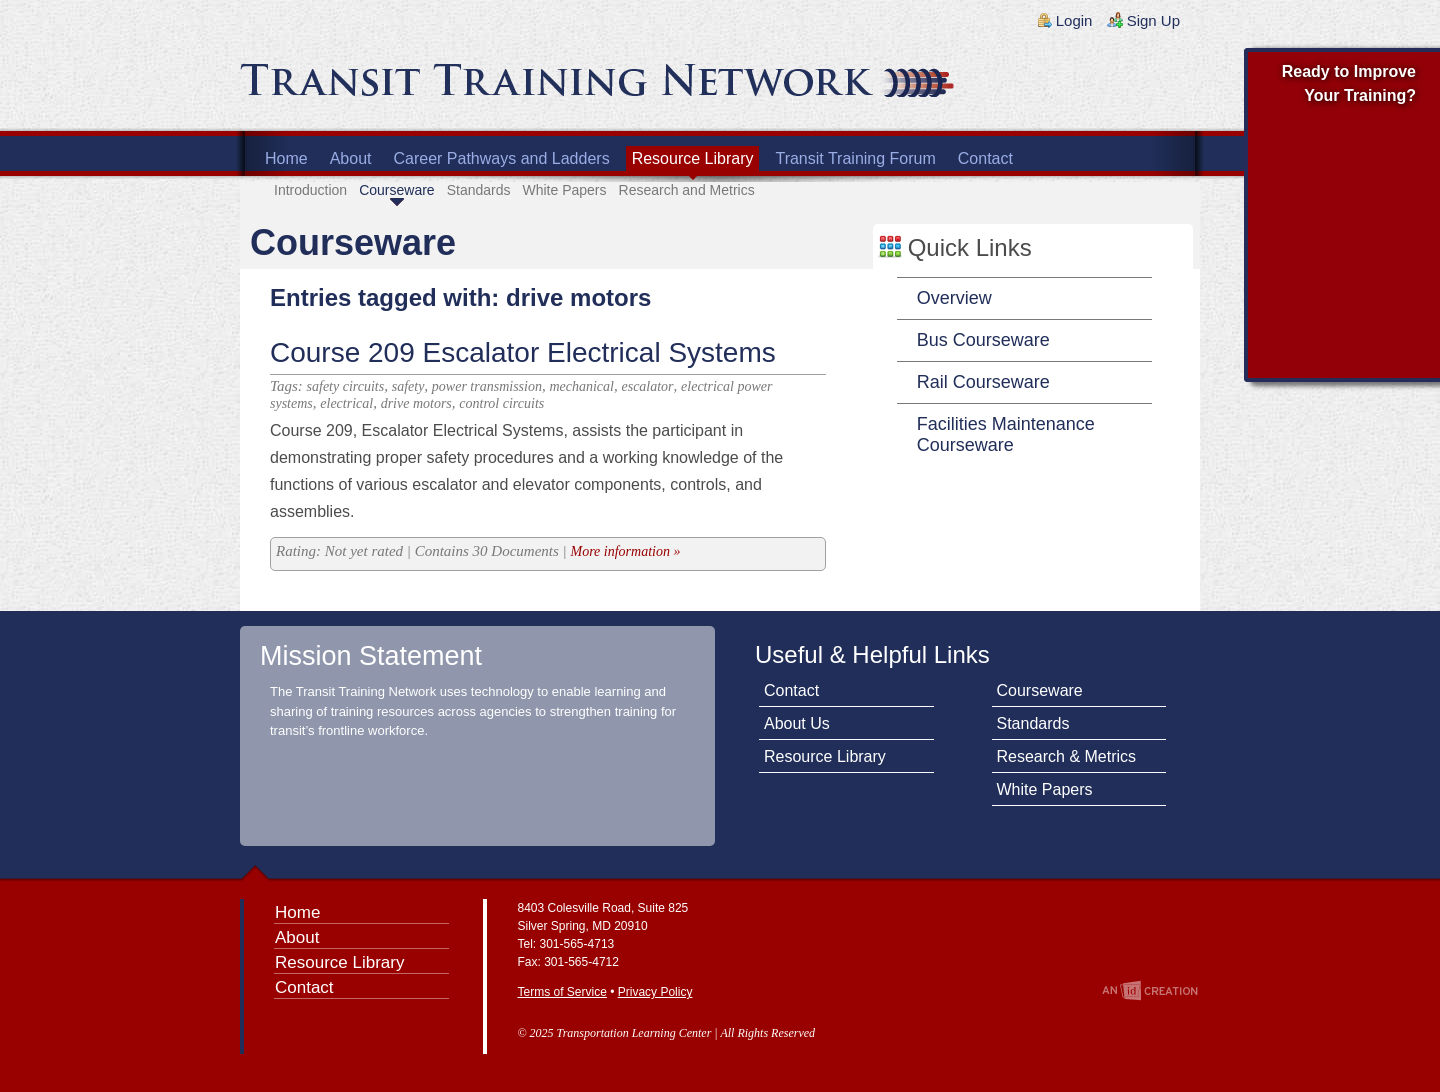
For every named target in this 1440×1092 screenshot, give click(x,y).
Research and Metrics (687, 190)
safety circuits (346, 386)
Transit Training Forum (855, 158)
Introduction (310, 190)
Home (286, 158)
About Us (797, 723)
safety (408, 386)
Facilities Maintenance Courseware (1006, 434)
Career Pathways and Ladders (502, 158)
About (351, 158)
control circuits (501, 403)
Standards (479, 190)
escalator (647, 386)
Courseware (396, 190)
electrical (346, 403)
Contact (985, 158)
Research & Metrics (1067, 756)
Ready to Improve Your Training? (1349, 83)
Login (1074, 20)
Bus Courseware (983, 340)
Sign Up (1153, 20)
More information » (625, 551)
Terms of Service (562, 992)
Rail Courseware (983, 382)
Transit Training (480, 87)
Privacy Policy (655, 992)
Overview (954, 298)
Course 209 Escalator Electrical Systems (523, 352)
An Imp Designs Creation (1150, 990)
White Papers (564, 190)
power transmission (487, 386)
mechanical (581, 386)
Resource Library (693, 158)
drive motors (416, 403)
